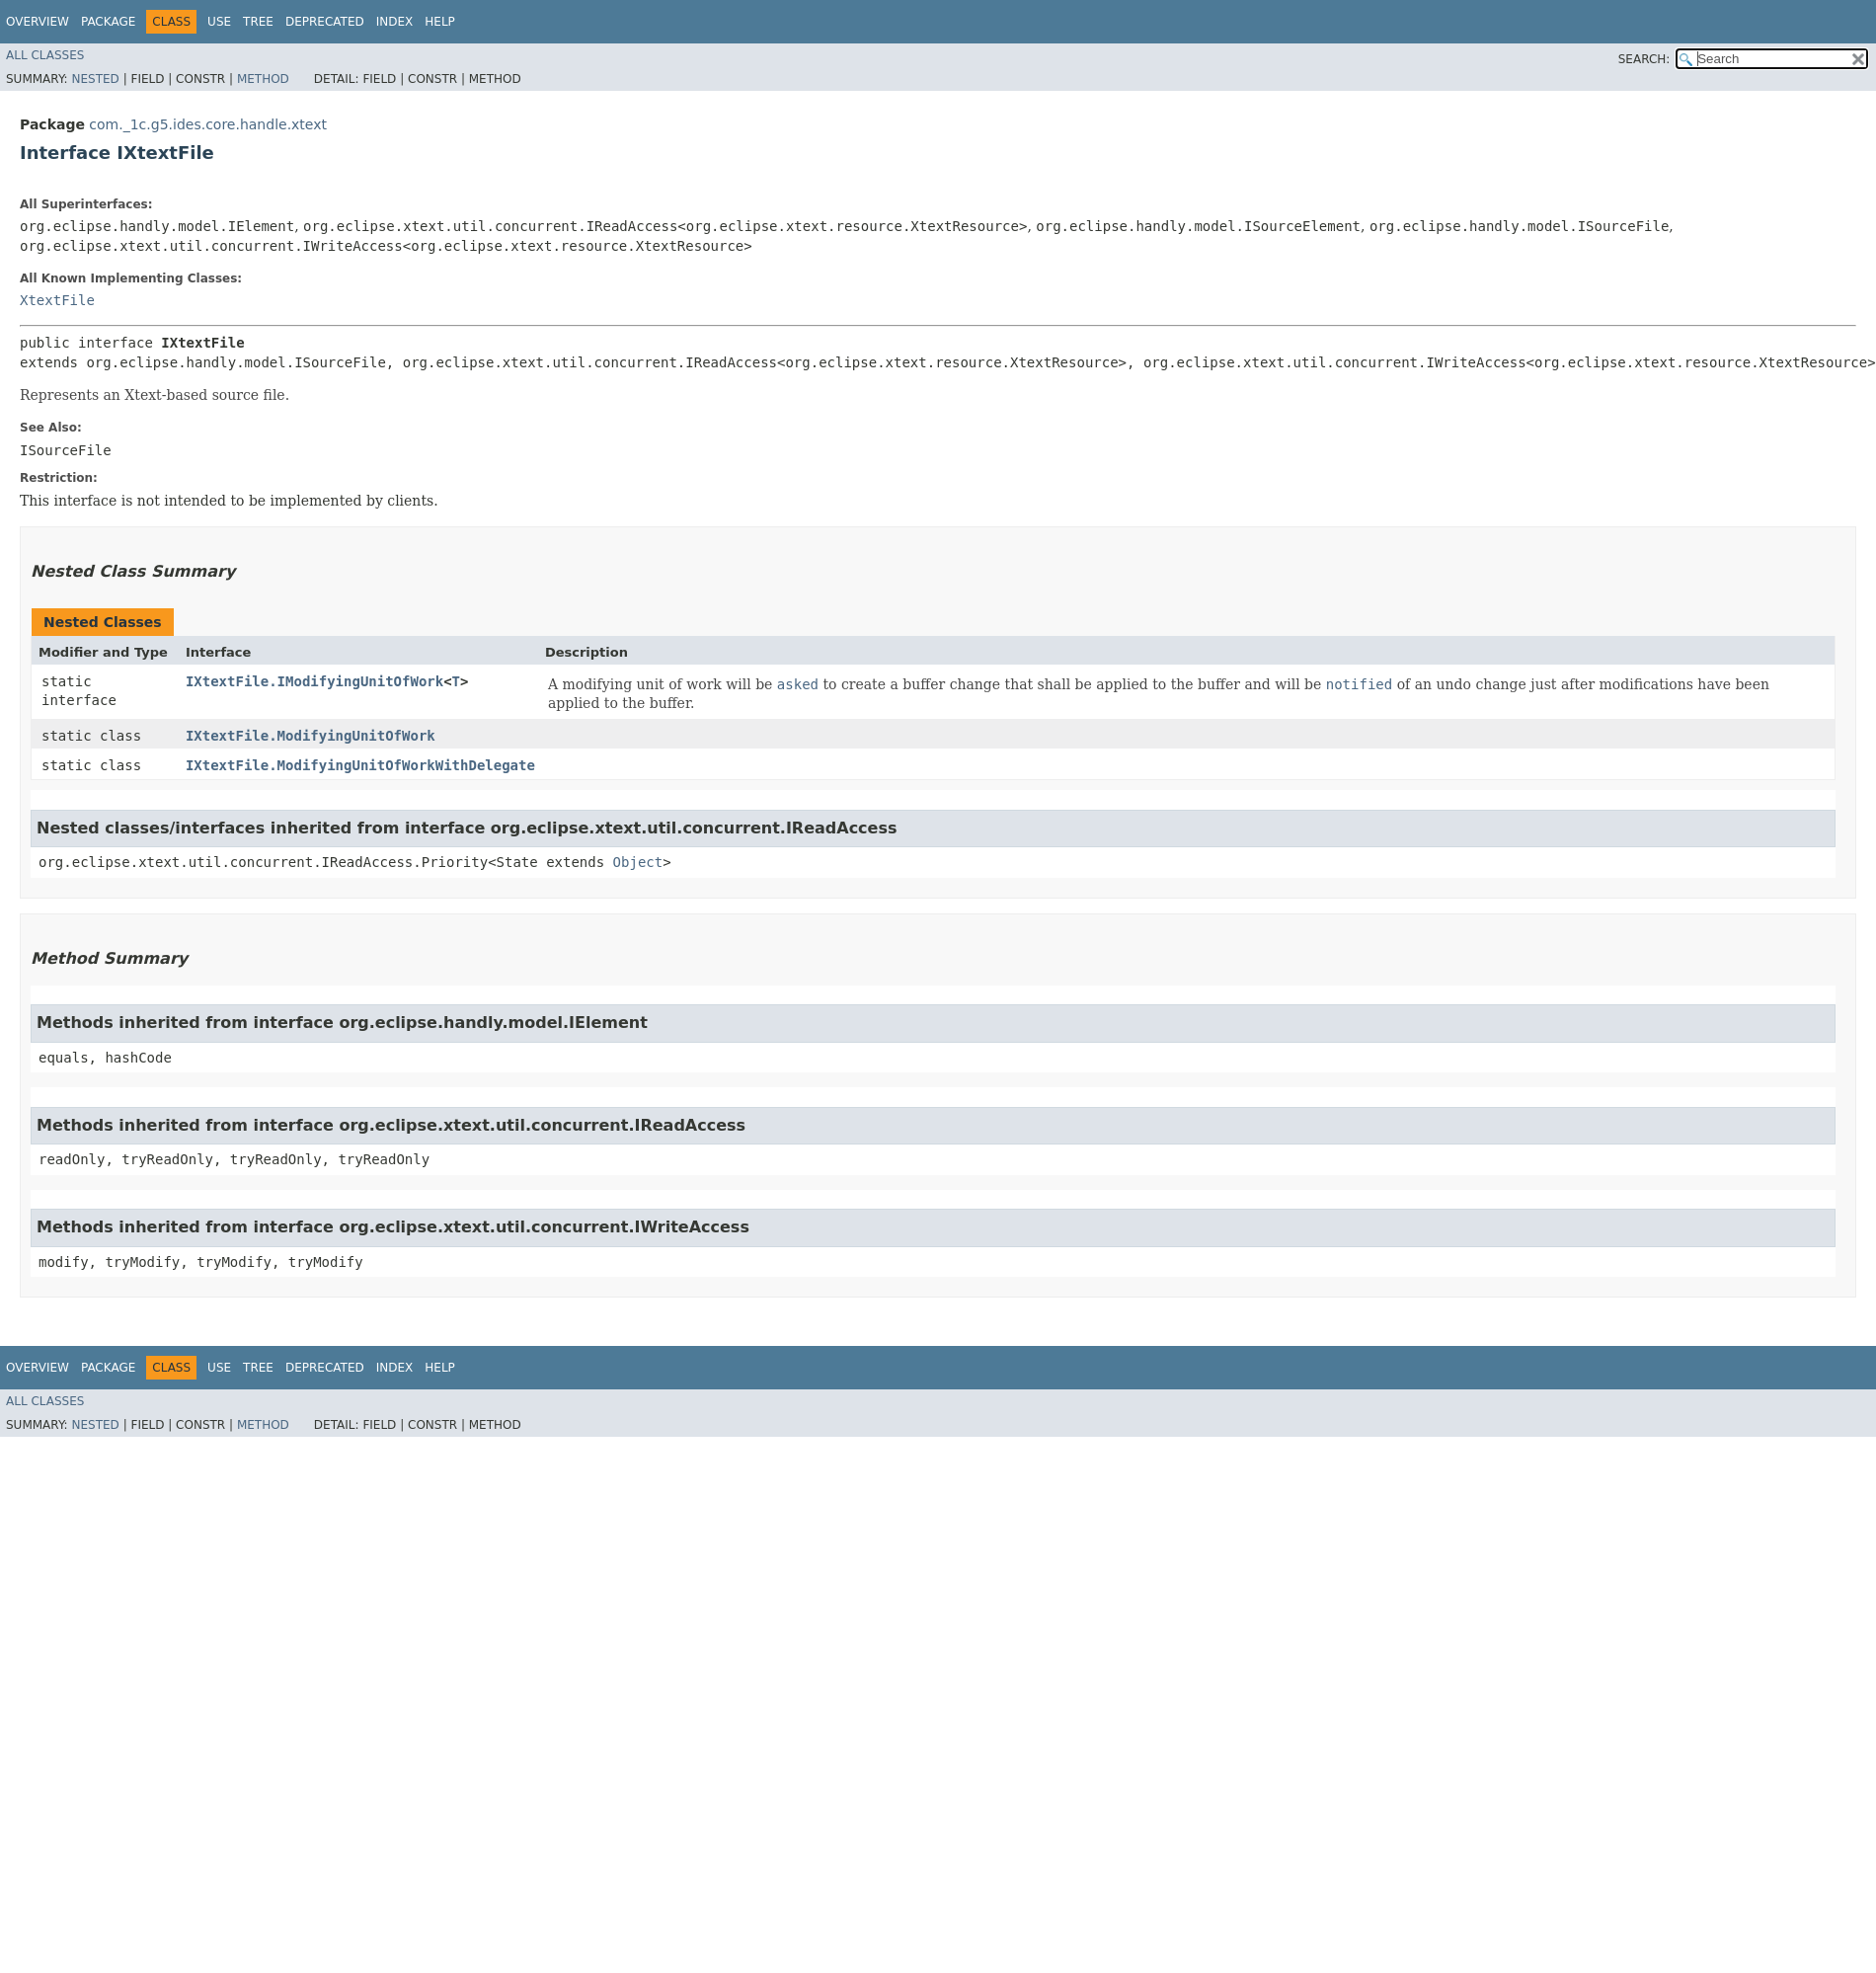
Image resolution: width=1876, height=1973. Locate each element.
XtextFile (57, 300)
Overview (37, 22)
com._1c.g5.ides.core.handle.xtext (208, 124)
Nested (94, 79)
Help (440, 22)
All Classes (45, 55)
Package (108, 22)
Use (219, 22)
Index (395, 22)
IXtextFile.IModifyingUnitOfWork (314, 681)
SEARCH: (1644, 59)
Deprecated (324, 22)
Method (263, 79)
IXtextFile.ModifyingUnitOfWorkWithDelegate (360, 765)
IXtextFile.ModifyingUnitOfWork (310, 736)
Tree (258, 22)
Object (638, 862)
